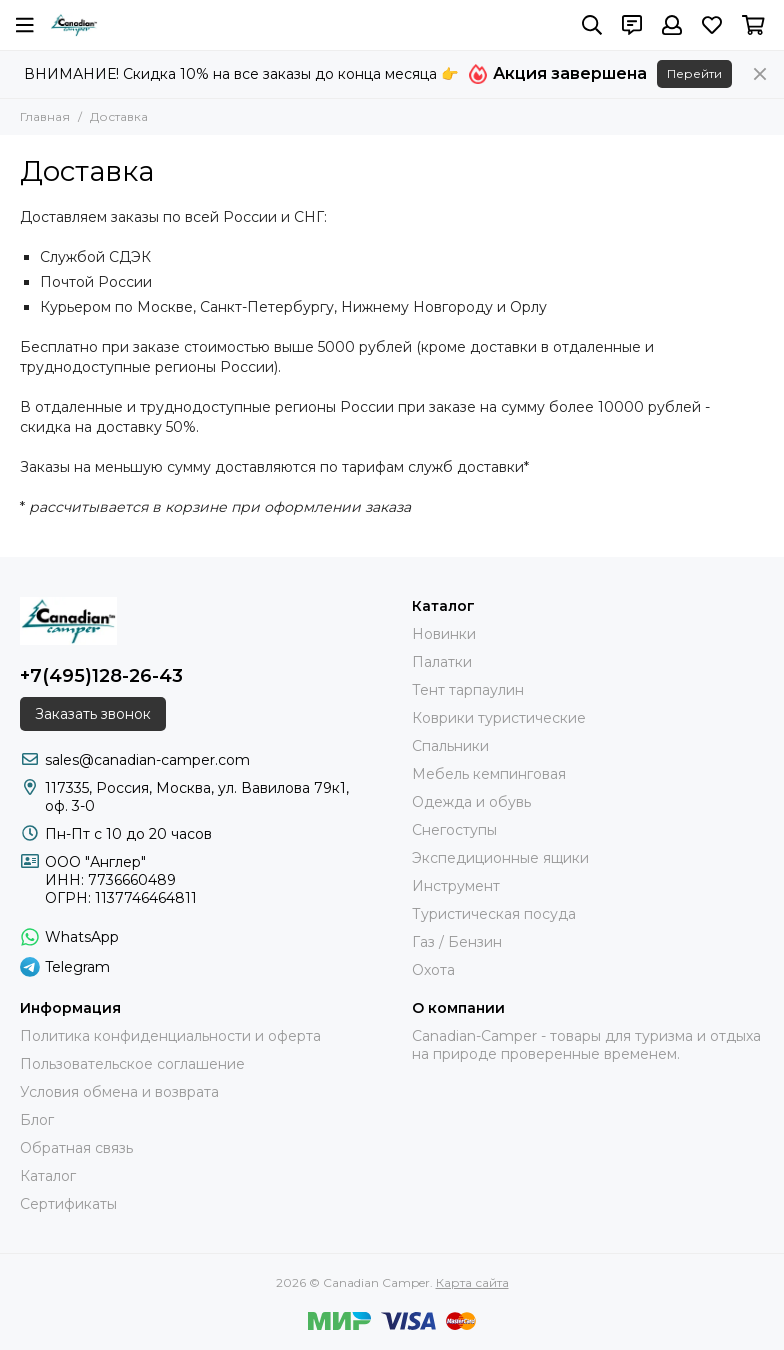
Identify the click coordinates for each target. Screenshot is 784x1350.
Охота (433, 970)
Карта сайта (472, 1282)
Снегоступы (454, 830)
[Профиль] (672, 25)
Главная (45, 116)
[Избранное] (712, 25)
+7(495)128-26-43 (101, 676)
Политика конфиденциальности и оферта (170, 1036)
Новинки (444, 634)
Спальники (450, 746)
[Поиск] (592, 25)
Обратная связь (76, 1148)
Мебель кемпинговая (489, 774)
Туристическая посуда (494, 914)
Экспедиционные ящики (500, 858)
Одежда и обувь (471, 802)
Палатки (442, 662)
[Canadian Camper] (74, 25)
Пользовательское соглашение (132, 1064)
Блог (37, 1120)
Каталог (48, 1176)
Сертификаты (68, 1204)
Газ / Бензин (457, 942)
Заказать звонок (93, 714)
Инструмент (456, 886)
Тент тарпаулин (468, 690)
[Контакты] (632, 25)
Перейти (694, 73)
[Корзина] (753, 25)
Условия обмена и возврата (119, 1092)
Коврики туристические (499, 718)
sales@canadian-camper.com (147, 760)
